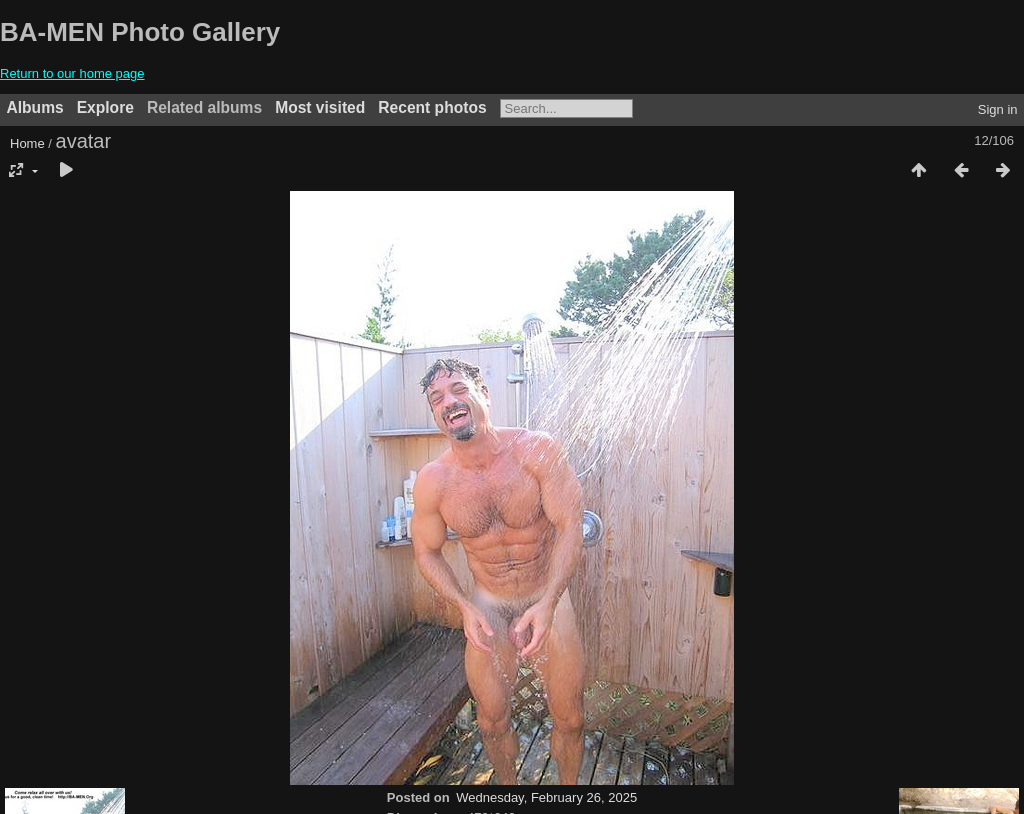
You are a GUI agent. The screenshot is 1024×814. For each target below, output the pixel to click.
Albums (35, 107)
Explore (105, 107)
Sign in (998, 109)
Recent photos (432, 107)
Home (27, 143)
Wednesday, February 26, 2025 (546, 797)
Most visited (320, 107)
